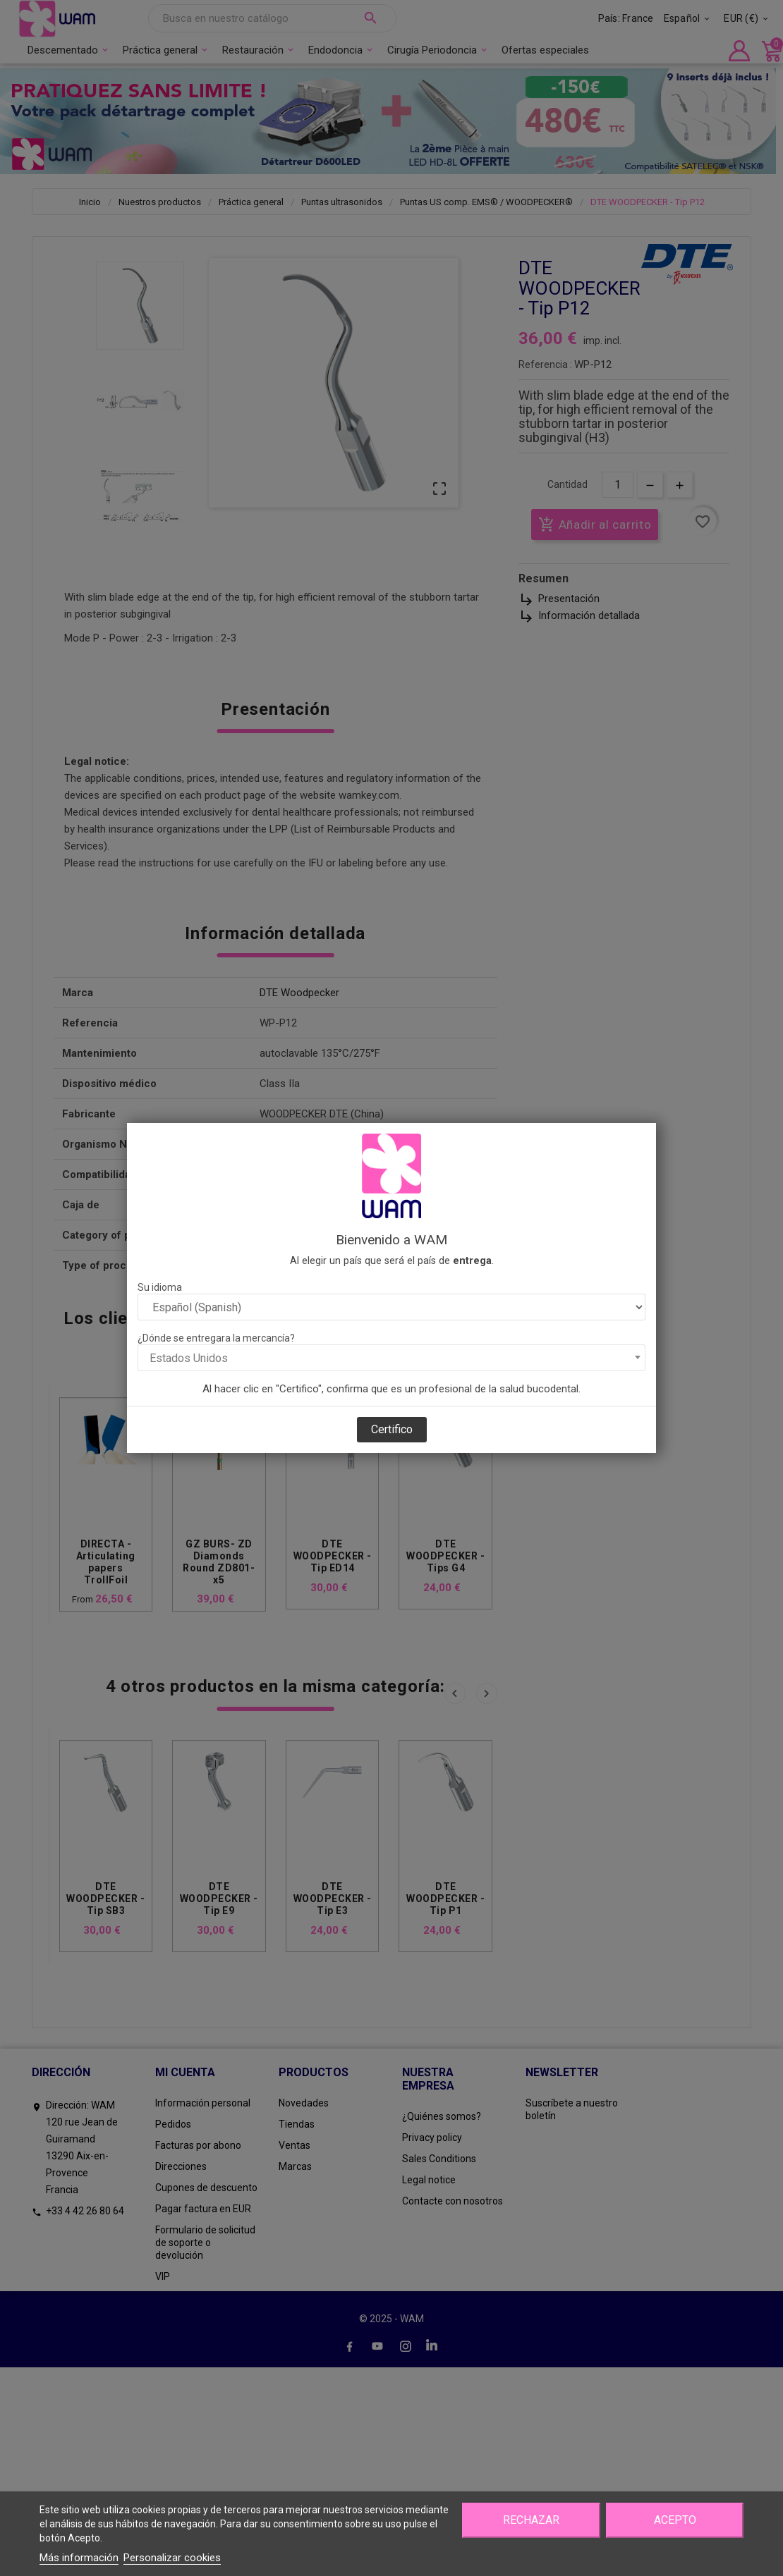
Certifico (392, 1429)
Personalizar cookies (172, 2557)
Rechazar (531, 2520)
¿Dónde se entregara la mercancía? (216, 1338)
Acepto (675, 2520)
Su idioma (160, 1287)
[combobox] (391, 1357)
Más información (79, 2557)
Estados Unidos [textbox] (189, 1358)
